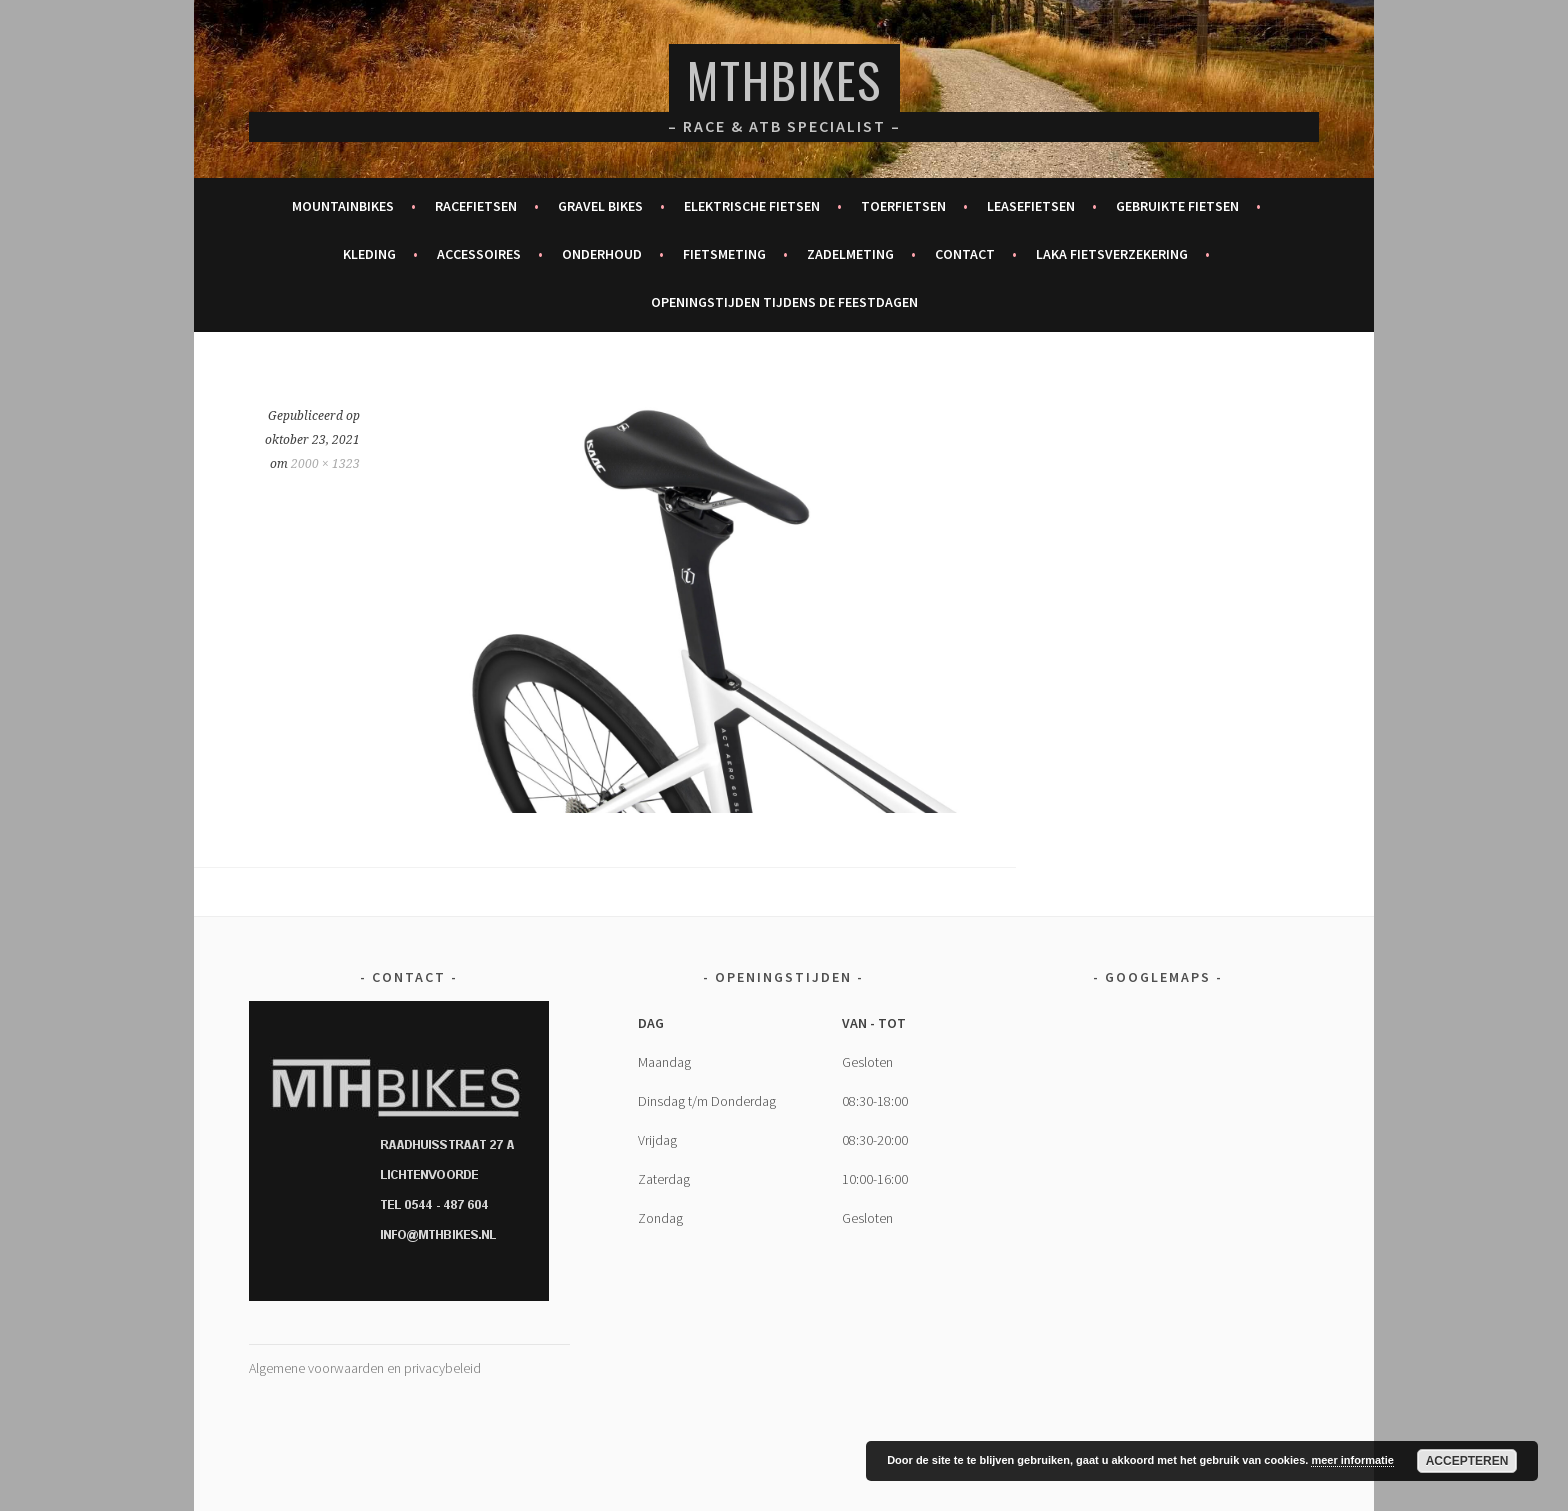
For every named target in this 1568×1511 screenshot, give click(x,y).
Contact (965, 254)
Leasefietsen (1031, 206)
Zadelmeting (850, 254)
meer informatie (1352, 1460)
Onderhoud (602, 254)
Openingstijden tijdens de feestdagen (784, 302)
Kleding (369, 254)
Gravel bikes (600, 206)
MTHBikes (784, 79)
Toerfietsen (903, 206)
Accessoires (479, 254)
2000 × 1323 (325, 464)
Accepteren (1467, 1461)
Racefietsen (476, 206)
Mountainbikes (343, 206)
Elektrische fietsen (752, 206)
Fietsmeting (724, 254)
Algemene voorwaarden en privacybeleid (365, 1368)
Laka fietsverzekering (1112, 254)
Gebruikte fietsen (1177, 206)
